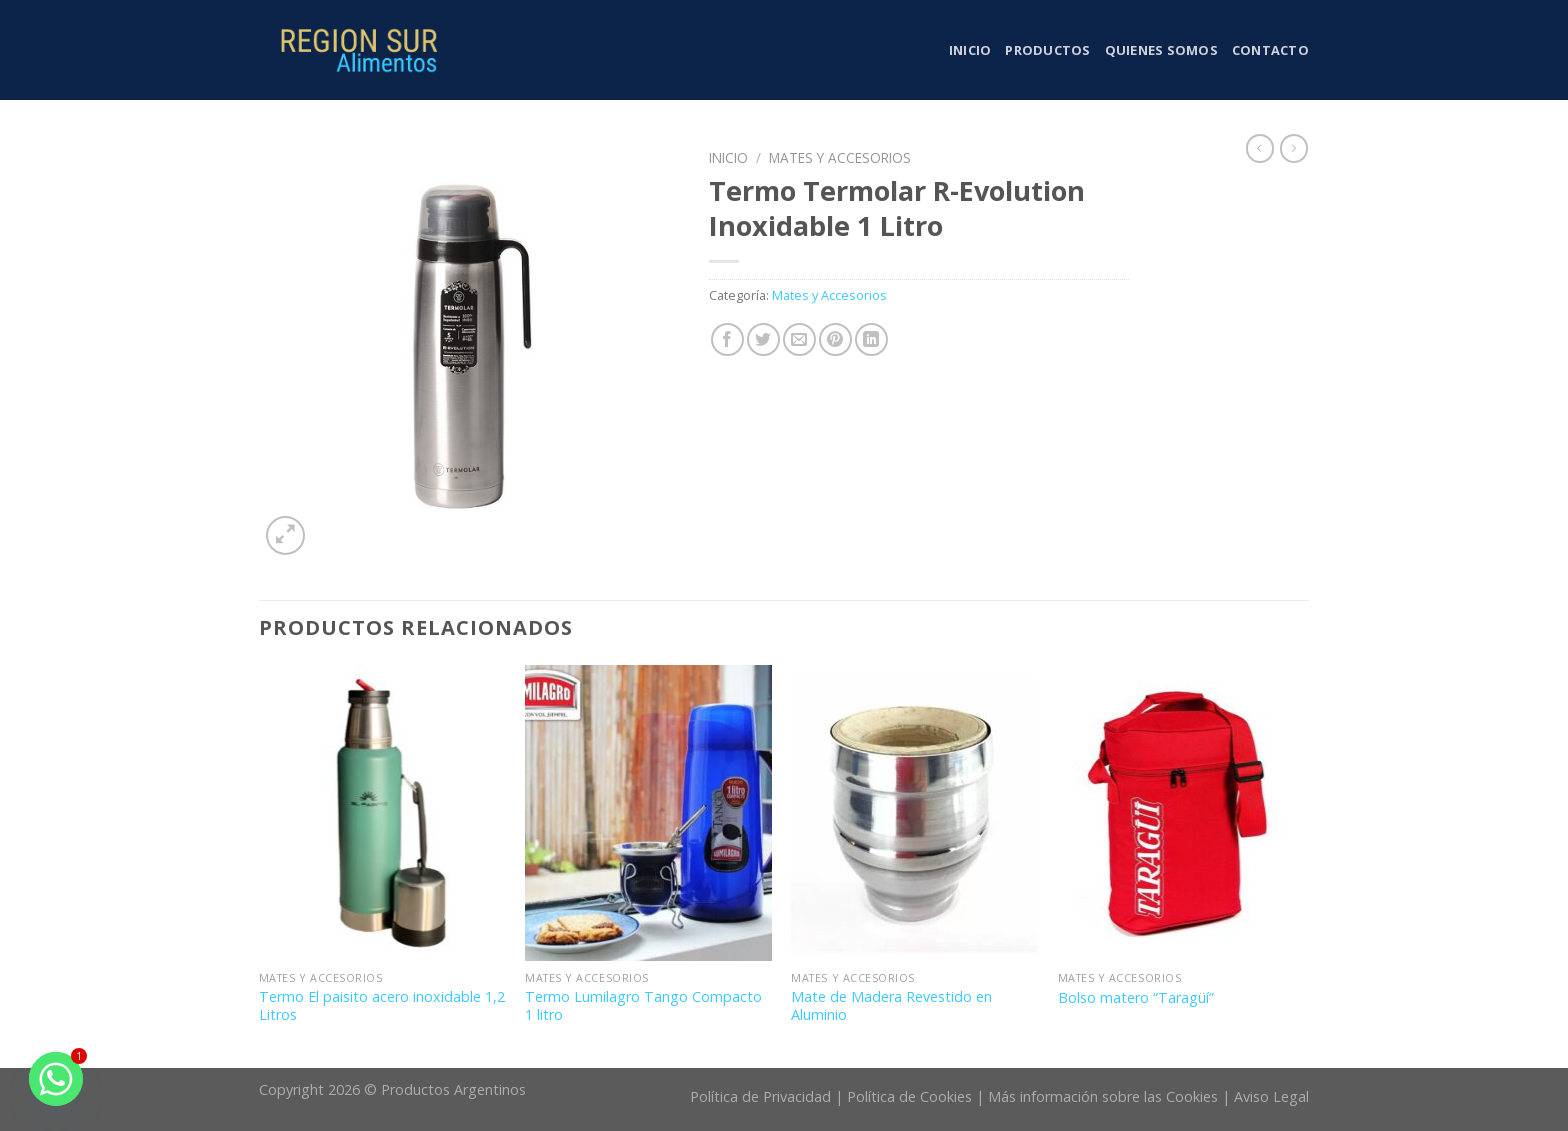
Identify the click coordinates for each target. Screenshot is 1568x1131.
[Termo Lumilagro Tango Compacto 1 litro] (648, 813)
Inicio (970, 50)
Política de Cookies (909, 1096)
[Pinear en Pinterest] (835, 339)
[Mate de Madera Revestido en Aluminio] (914, 813)
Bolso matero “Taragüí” (1136, 998)
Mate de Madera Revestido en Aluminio (891, 1006)
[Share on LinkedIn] (871, 339)
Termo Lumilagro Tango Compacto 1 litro (643, 1006)
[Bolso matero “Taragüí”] (1181, 813)
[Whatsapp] (56, 1079)
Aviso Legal (1271, 1096)
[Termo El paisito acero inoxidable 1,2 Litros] (382, 813)
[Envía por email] (799, 339)
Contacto (1270, 50)
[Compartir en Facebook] (727, 339)
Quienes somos (1161, 50)
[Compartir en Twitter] (763, 339)
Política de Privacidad (760, 1096)
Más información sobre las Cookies (1103, 1096)
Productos (1047, 50)
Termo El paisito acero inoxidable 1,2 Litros (382, 1006)
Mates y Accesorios (840, 157)
